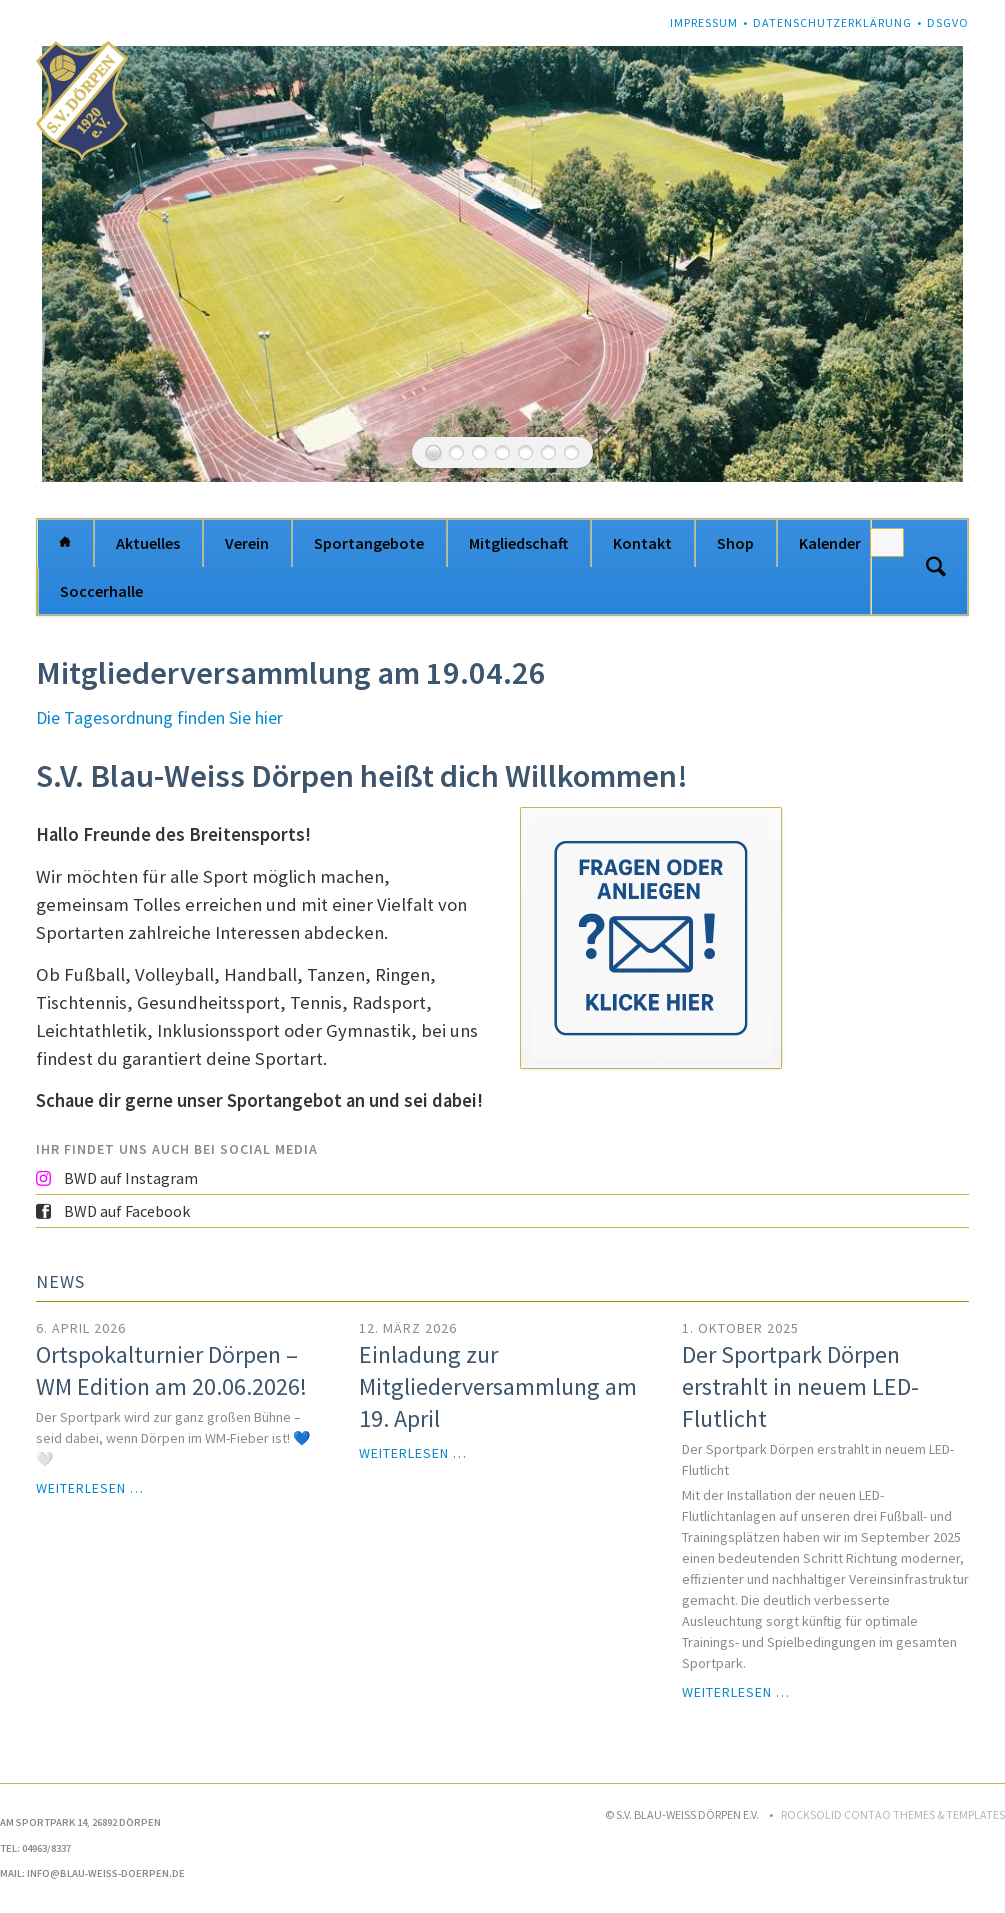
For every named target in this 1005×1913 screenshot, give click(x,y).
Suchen (936, 567)
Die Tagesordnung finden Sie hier (159, 717)
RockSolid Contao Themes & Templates (893, 1814)
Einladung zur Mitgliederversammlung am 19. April (498, 1386)
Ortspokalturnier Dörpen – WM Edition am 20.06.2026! (171, 1370)
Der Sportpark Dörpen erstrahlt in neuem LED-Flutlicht (800, 1386)
